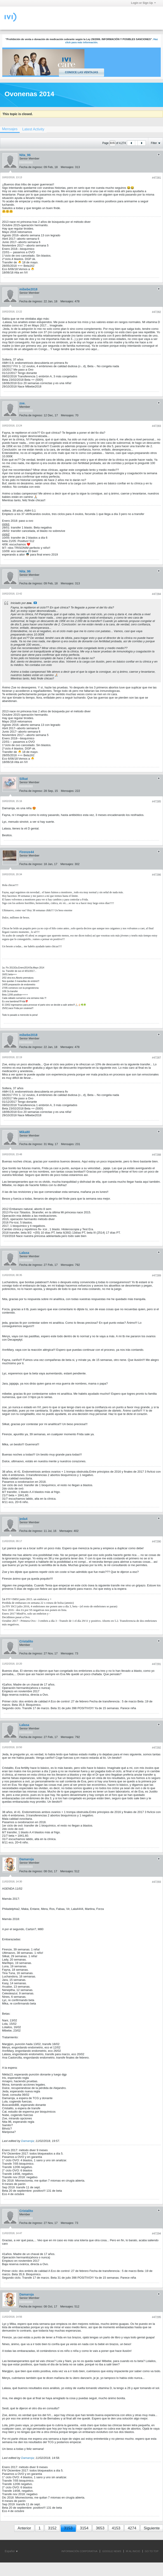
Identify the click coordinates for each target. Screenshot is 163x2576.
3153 (68, 2528)
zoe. (22, 403)
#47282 (156, 312)
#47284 (156, 594)
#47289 (156, 1275)
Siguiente (152, 2528)
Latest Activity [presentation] (33, 129)
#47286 (156, 874)
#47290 (156, 1541)
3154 (84, 2528)
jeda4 (23, 1519)
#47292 (156, 1747)
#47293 (156, 1882)
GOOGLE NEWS (111, 2551)
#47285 (156, 801)
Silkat (23, 779)
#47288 (156, 1154)
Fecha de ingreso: (31, 167)
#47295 (156, 2317)
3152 (52, 2528)
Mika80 (24, 1132)
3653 (100, 2528)
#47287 (156, 1057)
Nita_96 (25, 155)
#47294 (156, 2233)
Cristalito (26, 1641)
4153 (116, 2528)
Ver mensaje (35, 603)
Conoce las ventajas (81, 72)
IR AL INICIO (133, 2551)
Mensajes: (67, 167)
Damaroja (26, 1859)
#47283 (156, 426)
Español (11, 2551)
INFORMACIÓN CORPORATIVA (79, 2551)
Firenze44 (26, 852)
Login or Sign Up (143, 3)
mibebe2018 (28, 289)
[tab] (33, 129)
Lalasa (24, 1253)
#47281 (156, 177)
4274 (132, 2528)
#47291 (156, 1664)
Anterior (24, 2528)
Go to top (151, 2551)
